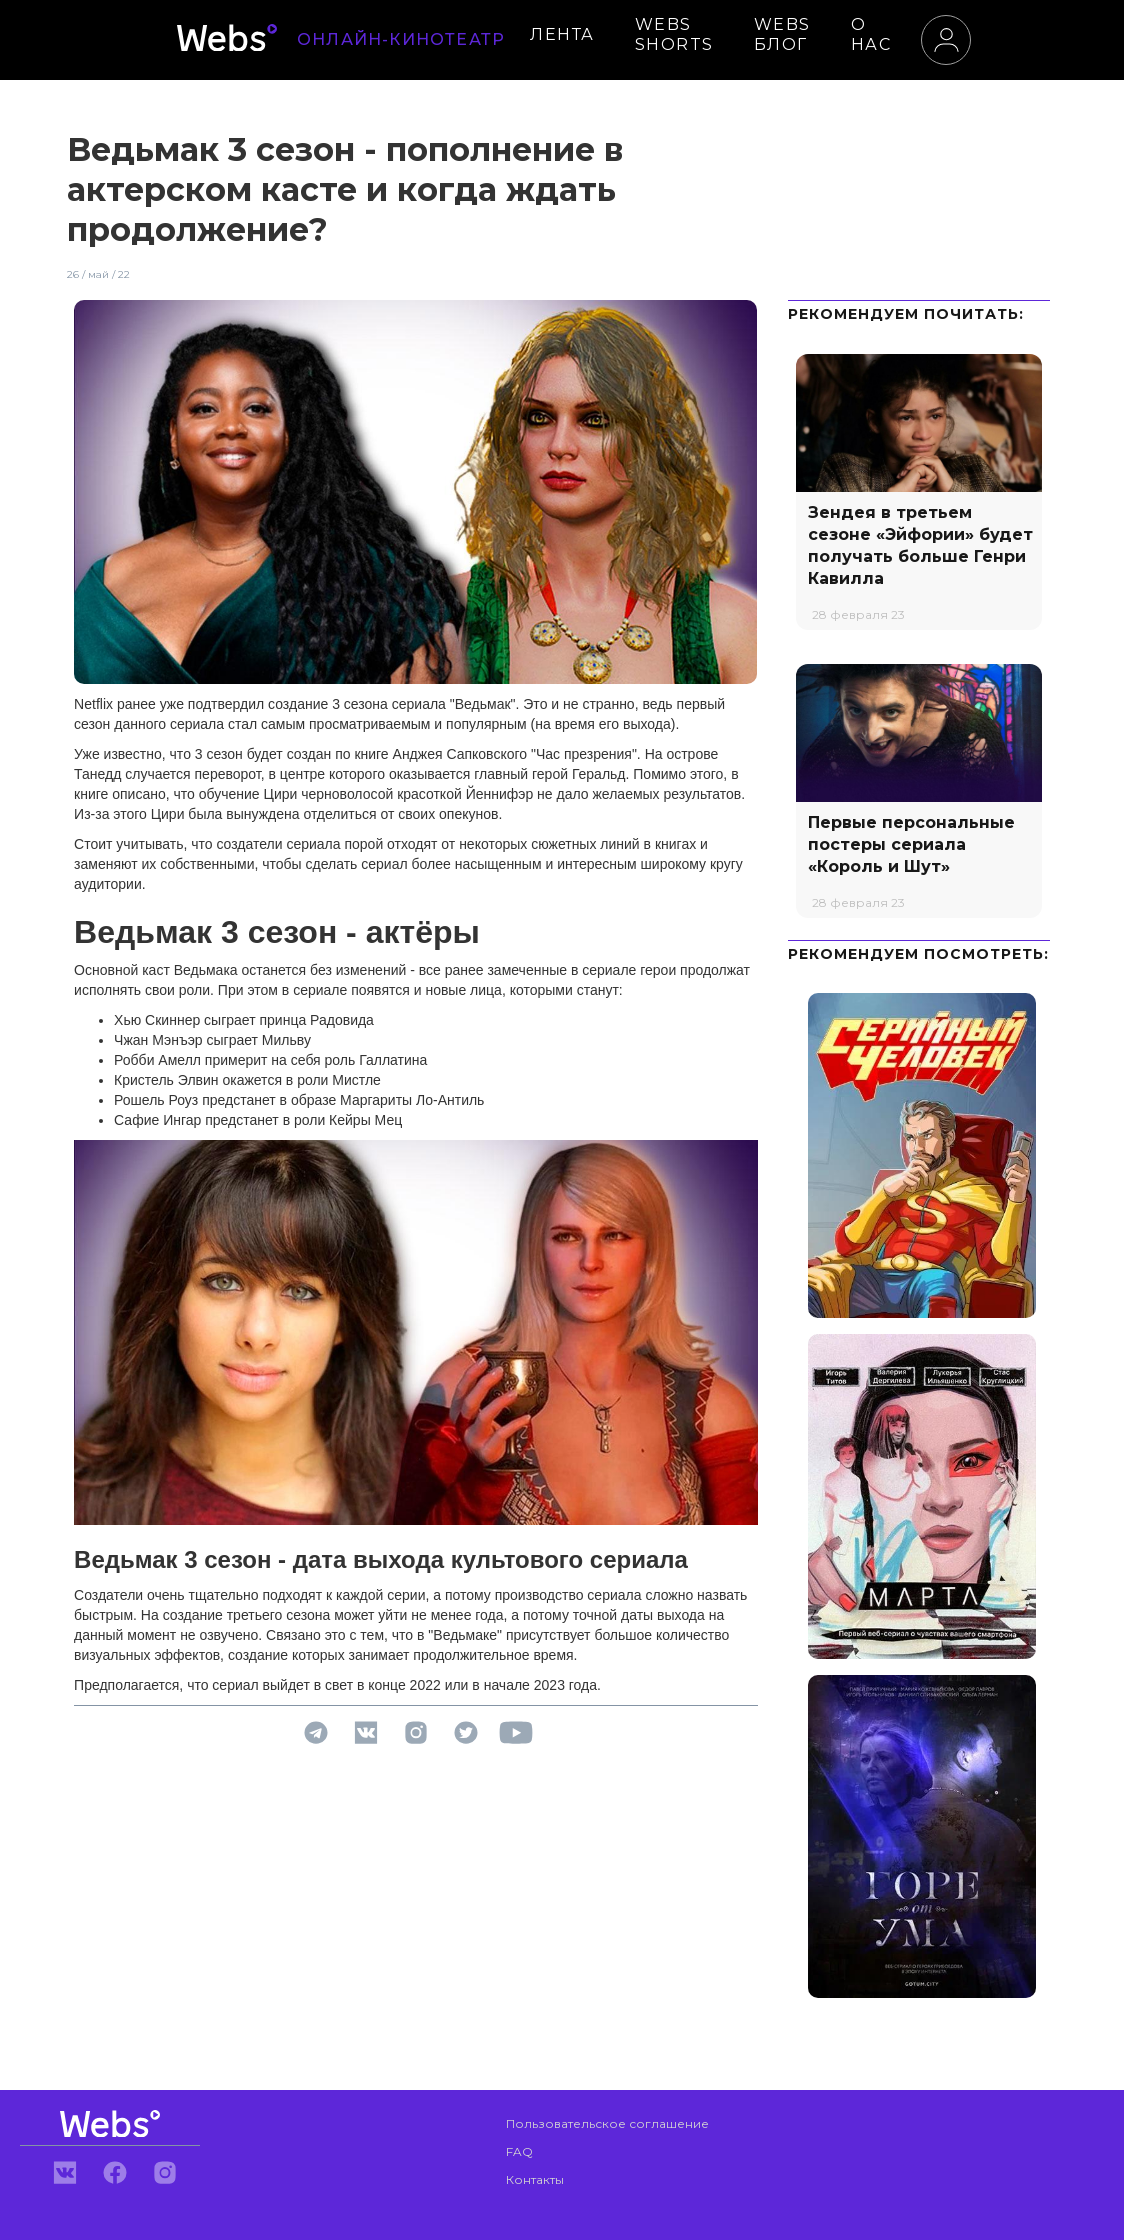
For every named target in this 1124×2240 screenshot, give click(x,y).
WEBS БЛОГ (782, 34)
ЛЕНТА (562, 34)
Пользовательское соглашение (607, 2123)
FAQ (519, 2151)
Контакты (535, 2179)
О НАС (871, 34)
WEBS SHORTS (674, 34)
